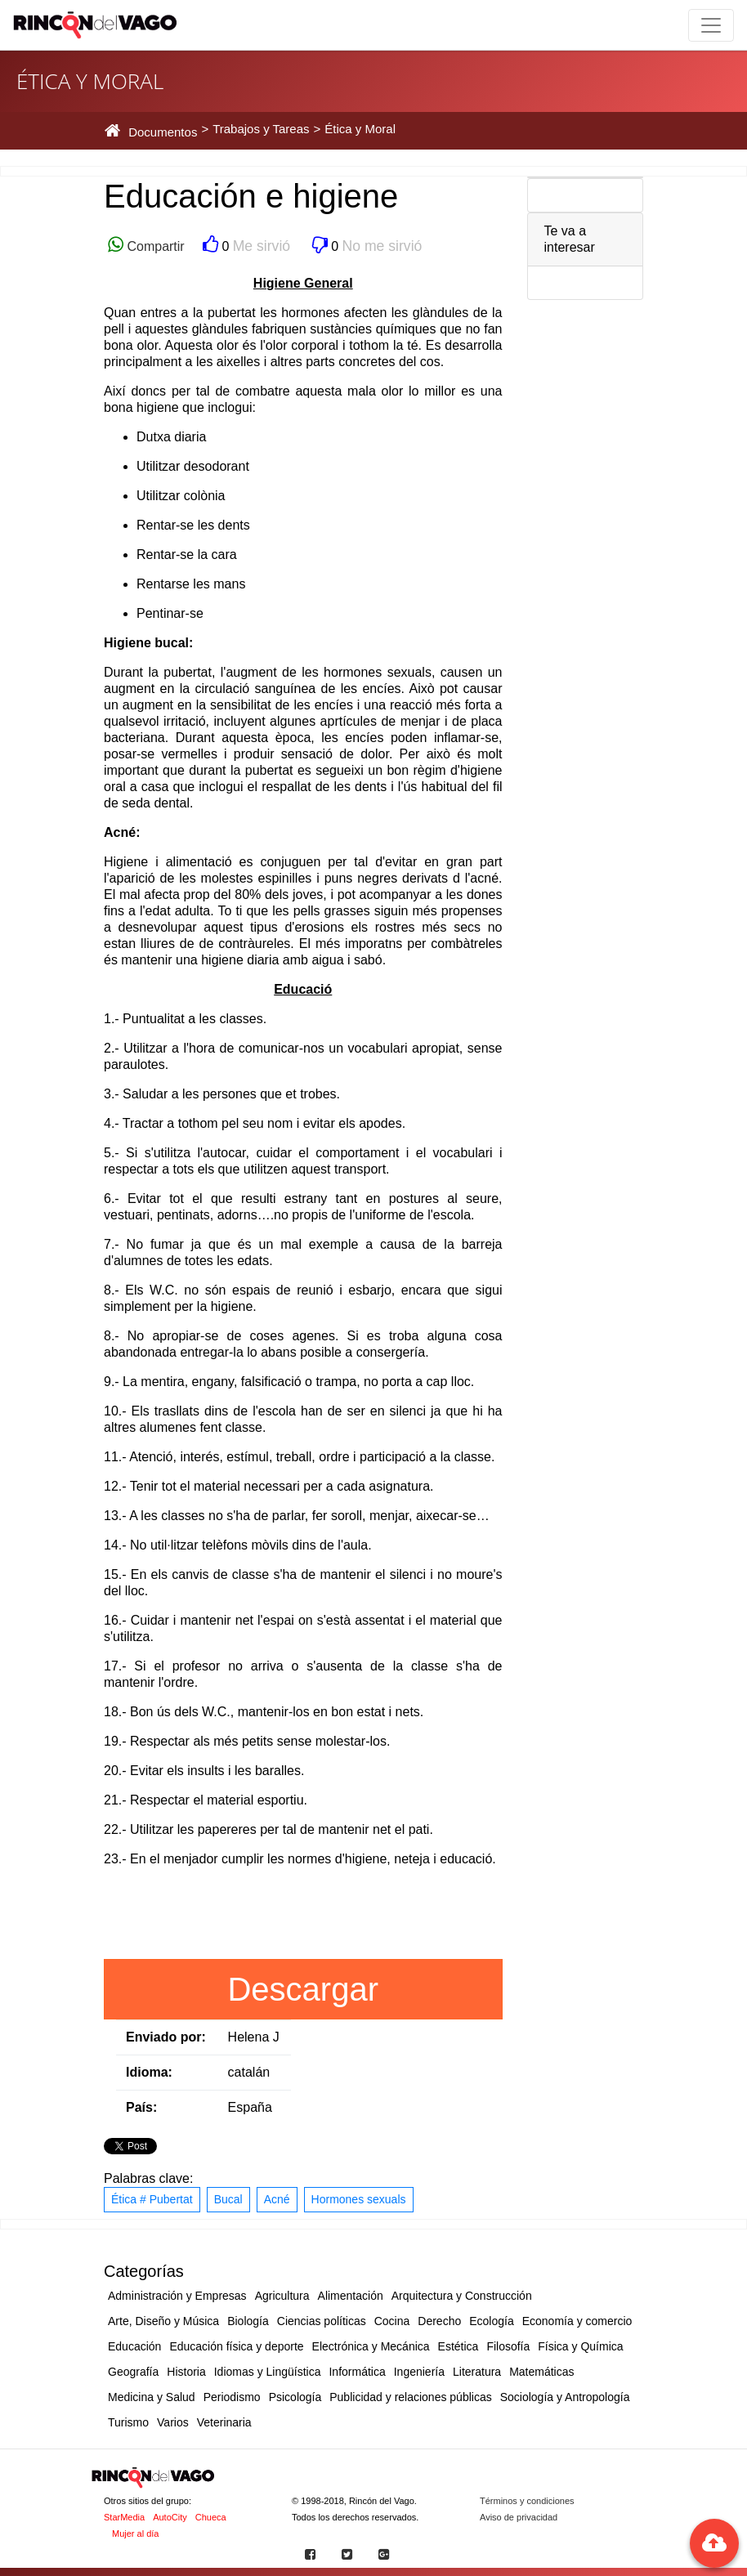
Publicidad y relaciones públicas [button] (410, 2397)
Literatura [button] (477, 2371)
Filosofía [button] (508, 2346)
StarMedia (124, 2517)
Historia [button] (186, 2371)
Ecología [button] (491, 2321)
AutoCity (170, 2517)
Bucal (228, 2199)
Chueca (210, 2517)
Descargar (302, 1989)
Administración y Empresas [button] (177, 2295)
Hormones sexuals (358, 2199)
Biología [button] (248, 2321)
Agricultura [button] (282, 2295)
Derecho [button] (439, 2321)
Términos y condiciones (527, 2501)
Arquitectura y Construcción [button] (461, 2295)
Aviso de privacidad (518, 2517)
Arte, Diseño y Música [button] (163, 2321)
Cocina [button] (392, 2321)
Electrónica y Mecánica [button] (371, 2346)
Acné (277, 2199)
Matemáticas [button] (541, 2371)
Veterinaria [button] (224, 2422)
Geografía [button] (133, 2371)
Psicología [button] (295, 2397)
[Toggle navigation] (711, 25)
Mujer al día (135, 2533)
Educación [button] (134, 2346)
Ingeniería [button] (419, 2371)
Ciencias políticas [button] (321, 2321)
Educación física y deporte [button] (236, 2346)
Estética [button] (458, 2346)
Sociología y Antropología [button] (565, 2397)
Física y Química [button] (580, 2346)
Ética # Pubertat (152, 2199)
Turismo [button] (128, 2422)
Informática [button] (357, 2371)
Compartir (154, 246)
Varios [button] (173, 2422)
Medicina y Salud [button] (151, 2397)
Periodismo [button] (232, 2397)
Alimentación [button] (350, 2295)
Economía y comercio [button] (577, 2321)
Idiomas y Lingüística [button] (267, 2371)
